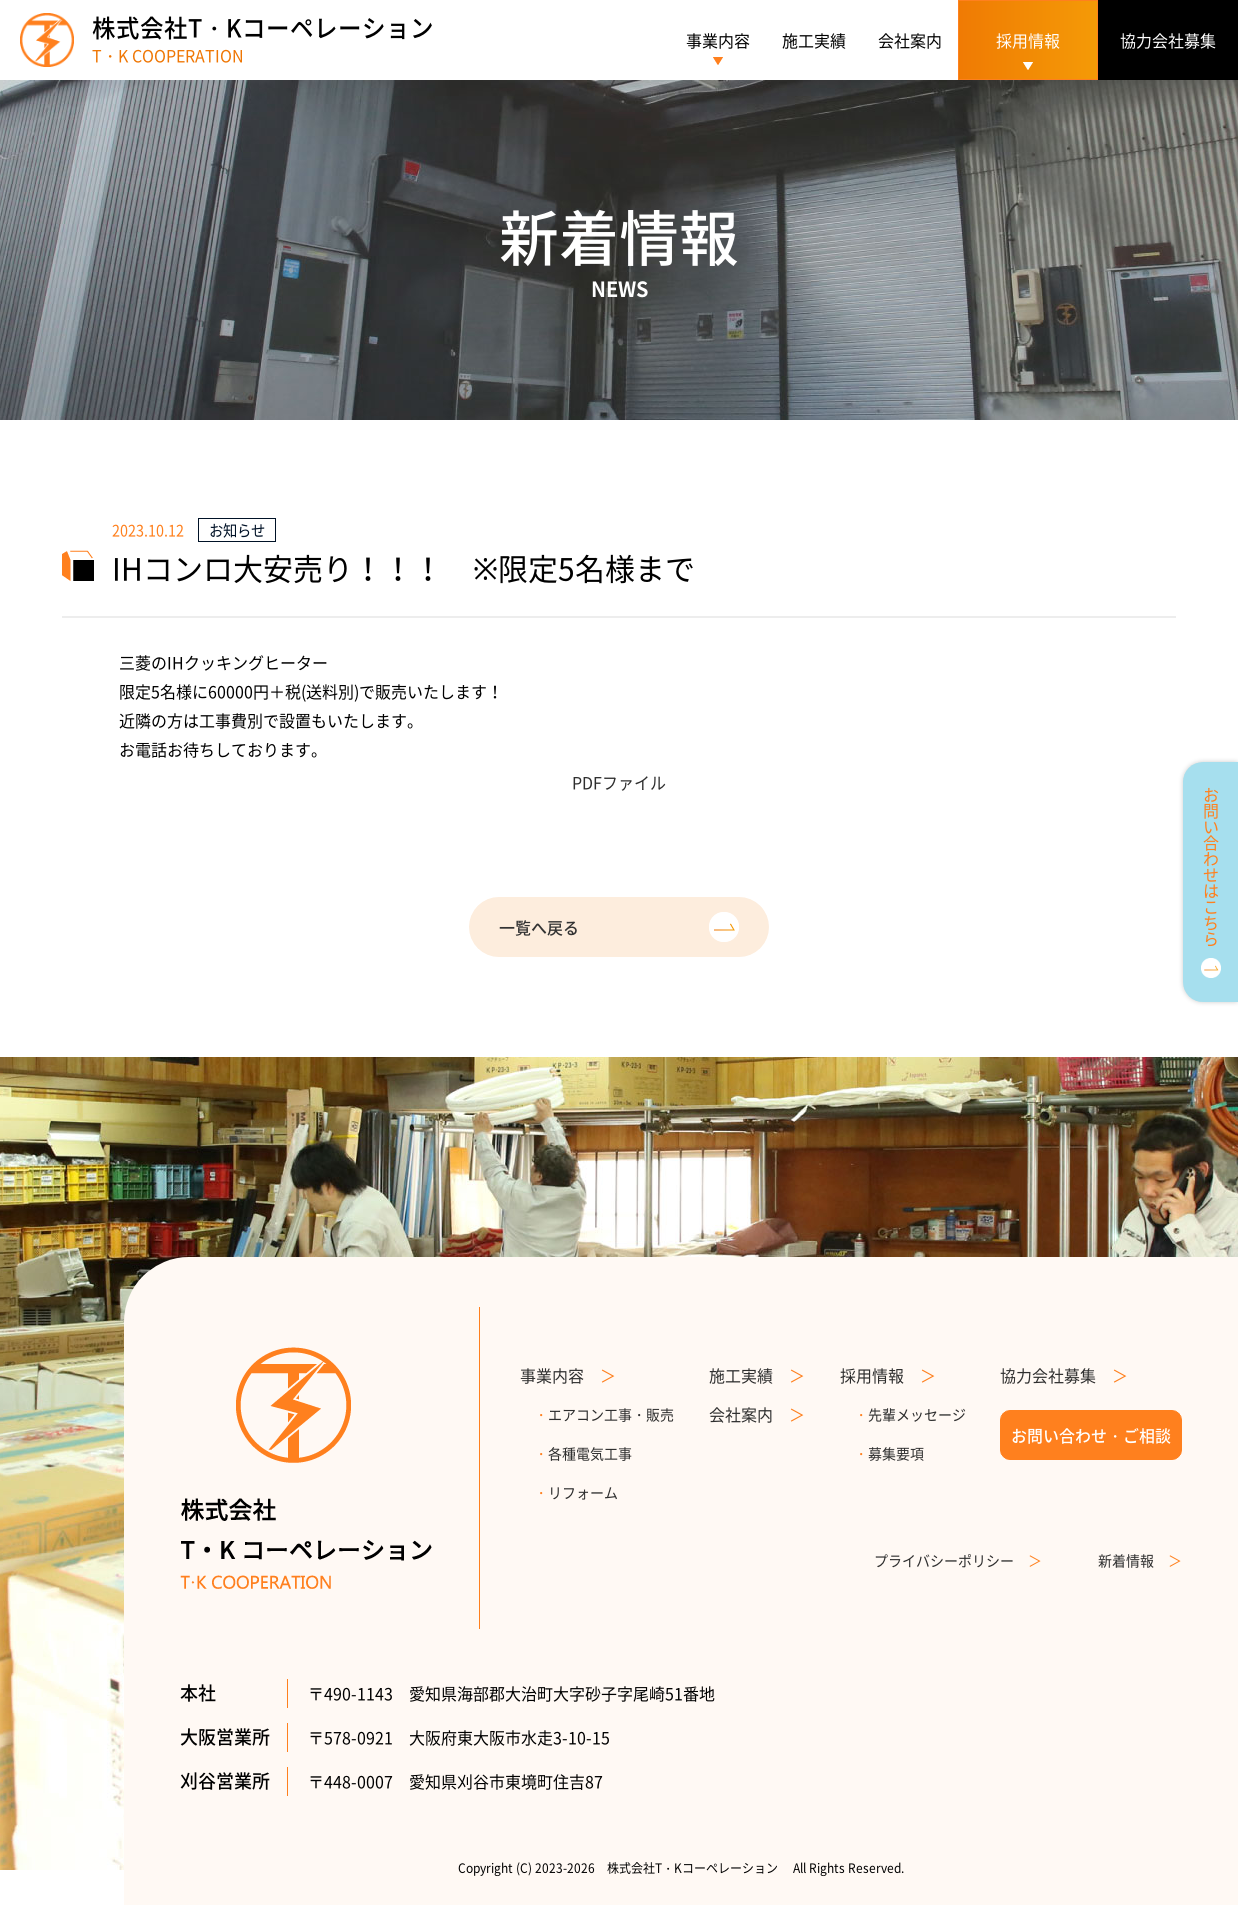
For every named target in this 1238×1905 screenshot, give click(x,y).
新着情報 (1140, 1560)
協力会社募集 (1168, 40)
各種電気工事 (583, 1453)
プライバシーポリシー (958, 1560)
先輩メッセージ (910, 1414)
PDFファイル (619, 782)
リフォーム (576, 1492)
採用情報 (888, 1375)
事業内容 (718, 40)
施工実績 (814, 40)
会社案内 (910, 40)
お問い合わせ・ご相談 (1091, 1435)
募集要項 (889, 1453)
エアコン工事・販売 (604, 1414)
